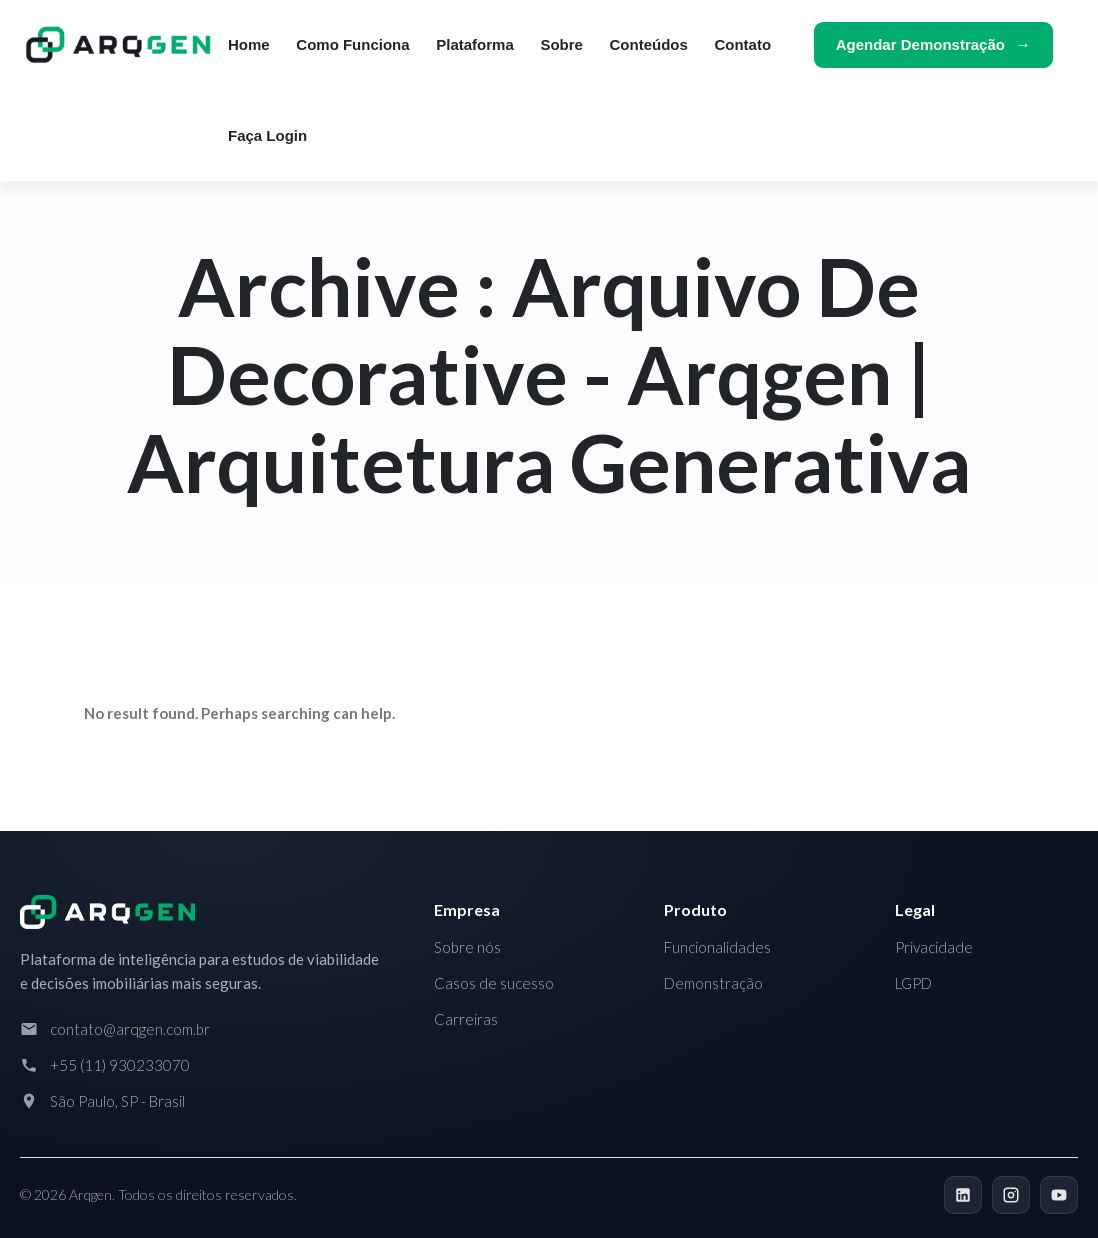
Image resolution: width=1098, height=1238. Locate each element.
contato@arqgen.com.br (130, 1029)
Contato (742, 44)
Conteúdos (649, 44)
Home (249, 44)
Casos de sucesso (494, 983)
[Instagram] (1011, 1195)
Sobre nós (467, 947)
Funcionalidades (717, 947)
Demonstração (713, 983)
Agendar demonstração (920, 44)
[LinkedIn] (963, 1195)
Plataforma (475, 44)
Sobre (561, 44)
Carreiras (466, 1019)
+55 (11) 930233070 (120, 1065)
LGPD (913, 983)
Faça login (267, 135)
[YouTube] (1059, 1195)
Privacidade (934, 947)
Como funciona (352, 44)
